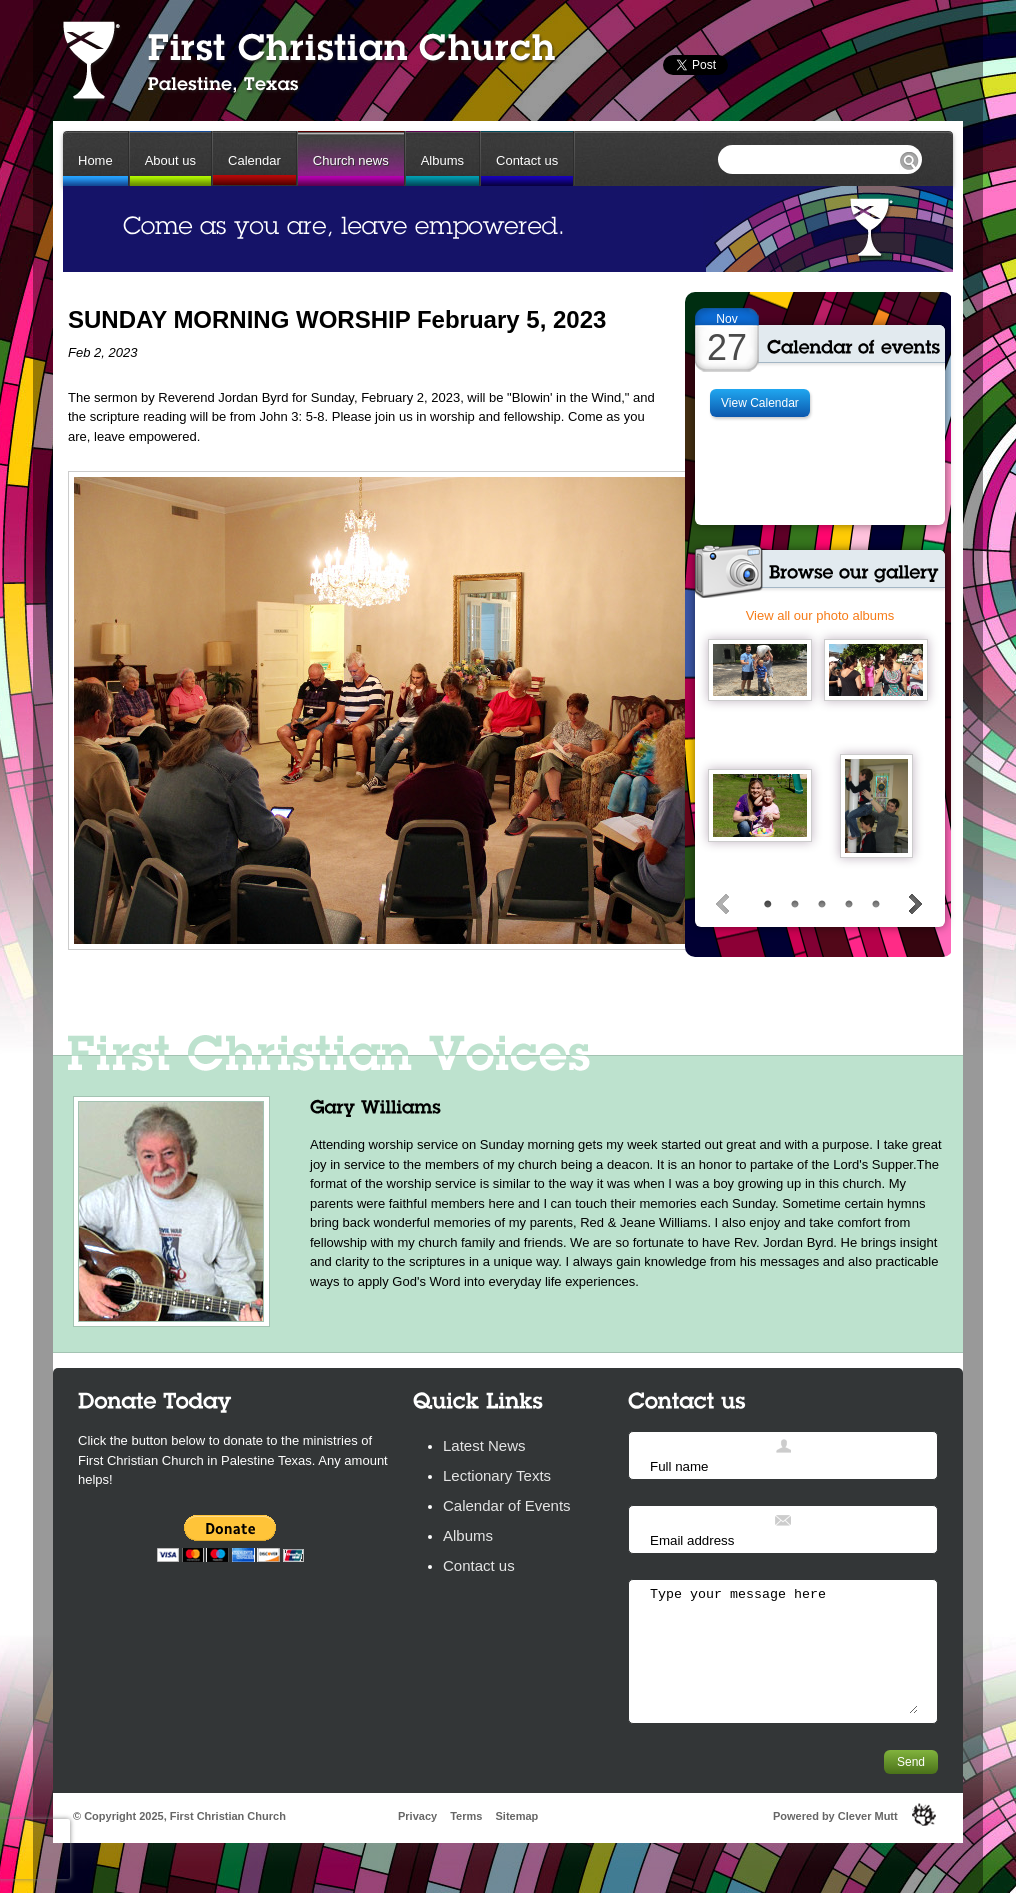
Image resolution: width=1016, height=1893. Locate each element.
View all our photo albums (820, 615)
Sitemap (516, 1816)
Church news (351, 160)
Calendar (254, 160)
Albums (442, 160)
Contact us (527, 160)
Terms (466, 1816)
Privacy (417, 1816)
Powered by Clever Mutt (835, 1816)
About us (170, 160)
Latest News (484, 1445)
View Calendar (760, 403)
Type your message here (783, 1649)
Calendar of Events (507, 1505)
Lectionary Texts (497, 1475)
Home (95, 160)
